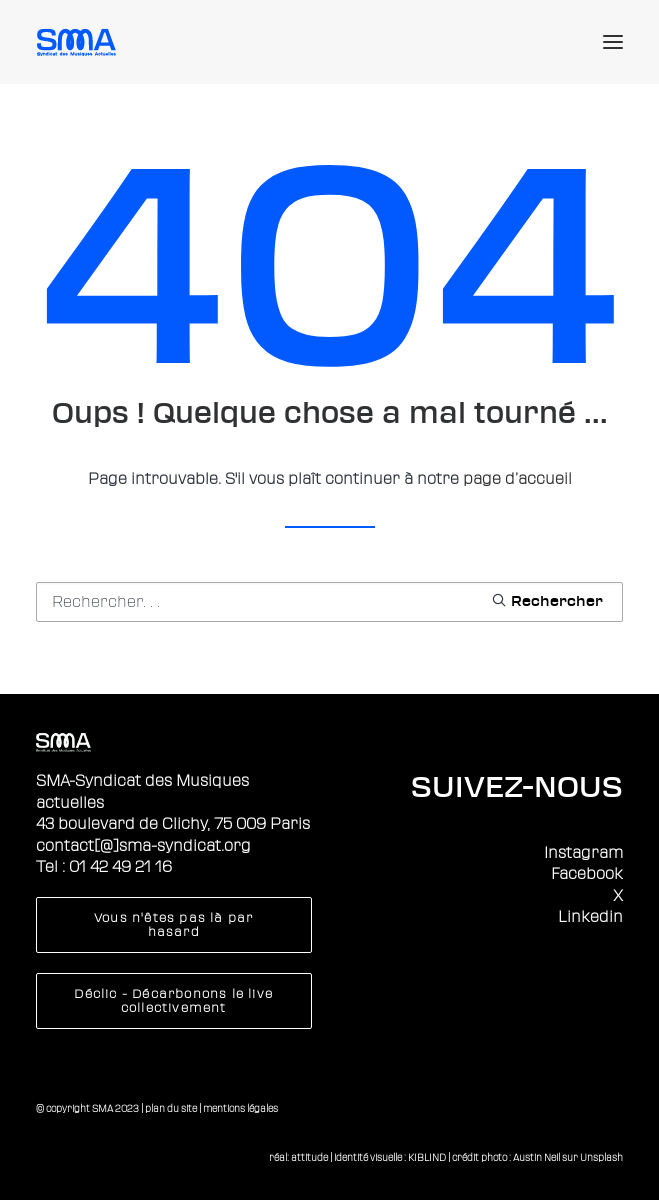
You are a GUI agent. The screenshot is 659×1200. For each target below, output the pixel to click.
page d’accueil (517, 479)
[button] (613, 42)
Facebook (587, 874)
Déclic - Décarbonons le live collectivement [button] (175, 1001)
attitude (309, 1157)
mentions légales (240, 1108)
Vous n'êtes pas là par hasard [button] (176, 925)
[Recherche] (329, 602)
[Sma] (79, 42)
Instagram (583, 853)
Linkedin (590, 917)
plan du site (171, 1108)
